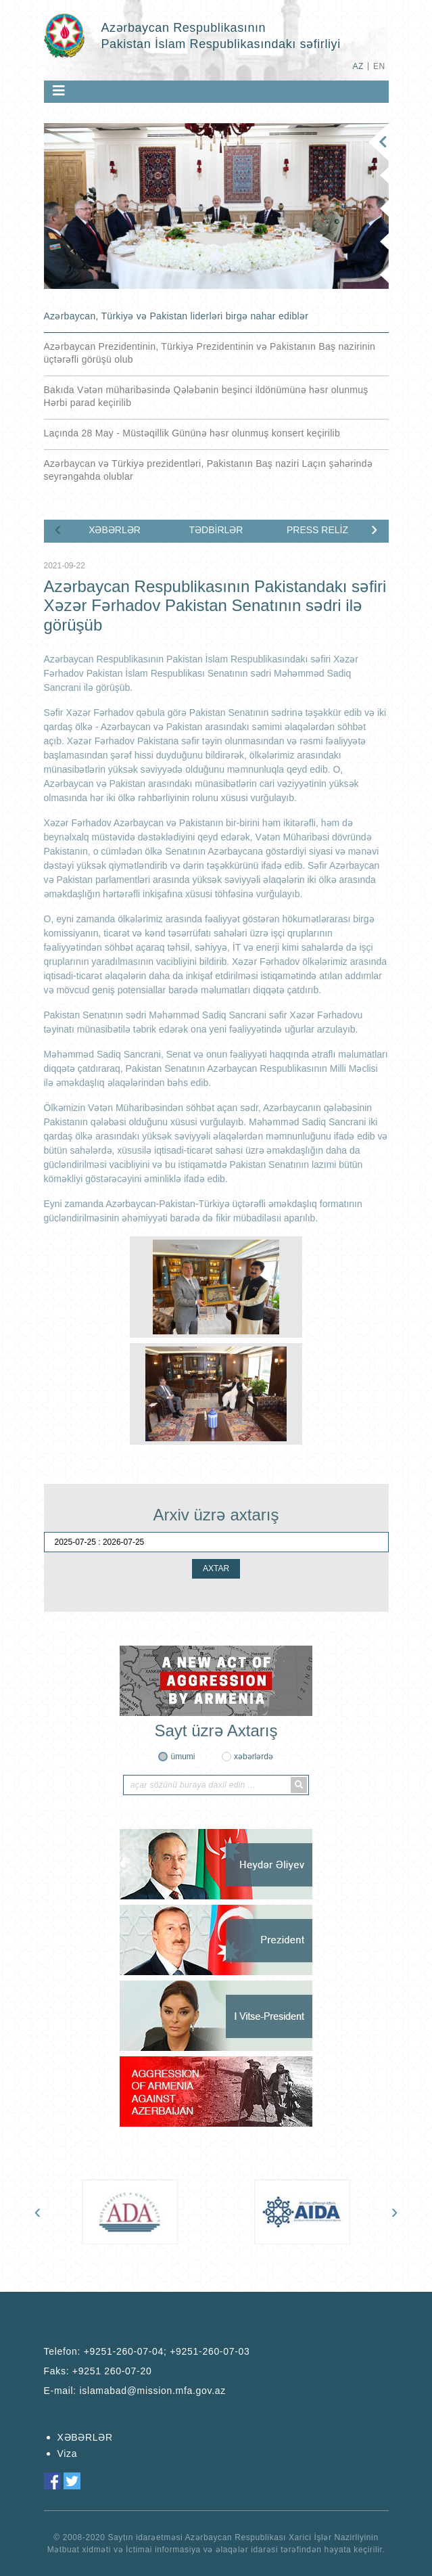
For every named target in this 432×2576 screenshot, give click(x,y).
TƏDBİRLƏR (216, 529)
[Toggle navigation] (59, 91)
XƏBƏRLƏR (115, 529)
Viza (67, 2453)
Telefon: (147, 2351)
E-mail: (135, 2390)
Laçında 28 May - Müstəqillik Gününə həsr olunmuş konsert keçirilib (192, 433)
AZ (358, 66)
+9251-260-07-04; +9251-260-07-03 (167, 2351)
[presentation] (58, 528)
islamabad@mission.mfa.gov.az (153, 2390)
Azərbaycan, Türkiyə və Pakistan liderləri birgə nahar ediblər (176, 316)
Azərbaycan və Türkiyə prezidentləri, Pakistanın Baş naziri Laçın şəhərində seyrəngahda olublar (208, 470)
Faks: (98, 2371)
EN (379, 66)
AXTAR (216, 1568)
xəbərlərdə (253, 1756)
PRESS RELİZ (317, 529)
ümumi (182, 1756)
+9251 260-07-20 (112, 2371)
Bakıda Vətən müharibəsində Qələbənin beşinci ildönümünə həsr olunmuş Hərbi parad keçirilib (206, 396)
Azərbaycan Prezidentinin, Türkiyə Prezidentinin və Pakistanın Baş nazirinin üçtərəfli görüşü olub (210, 353)
